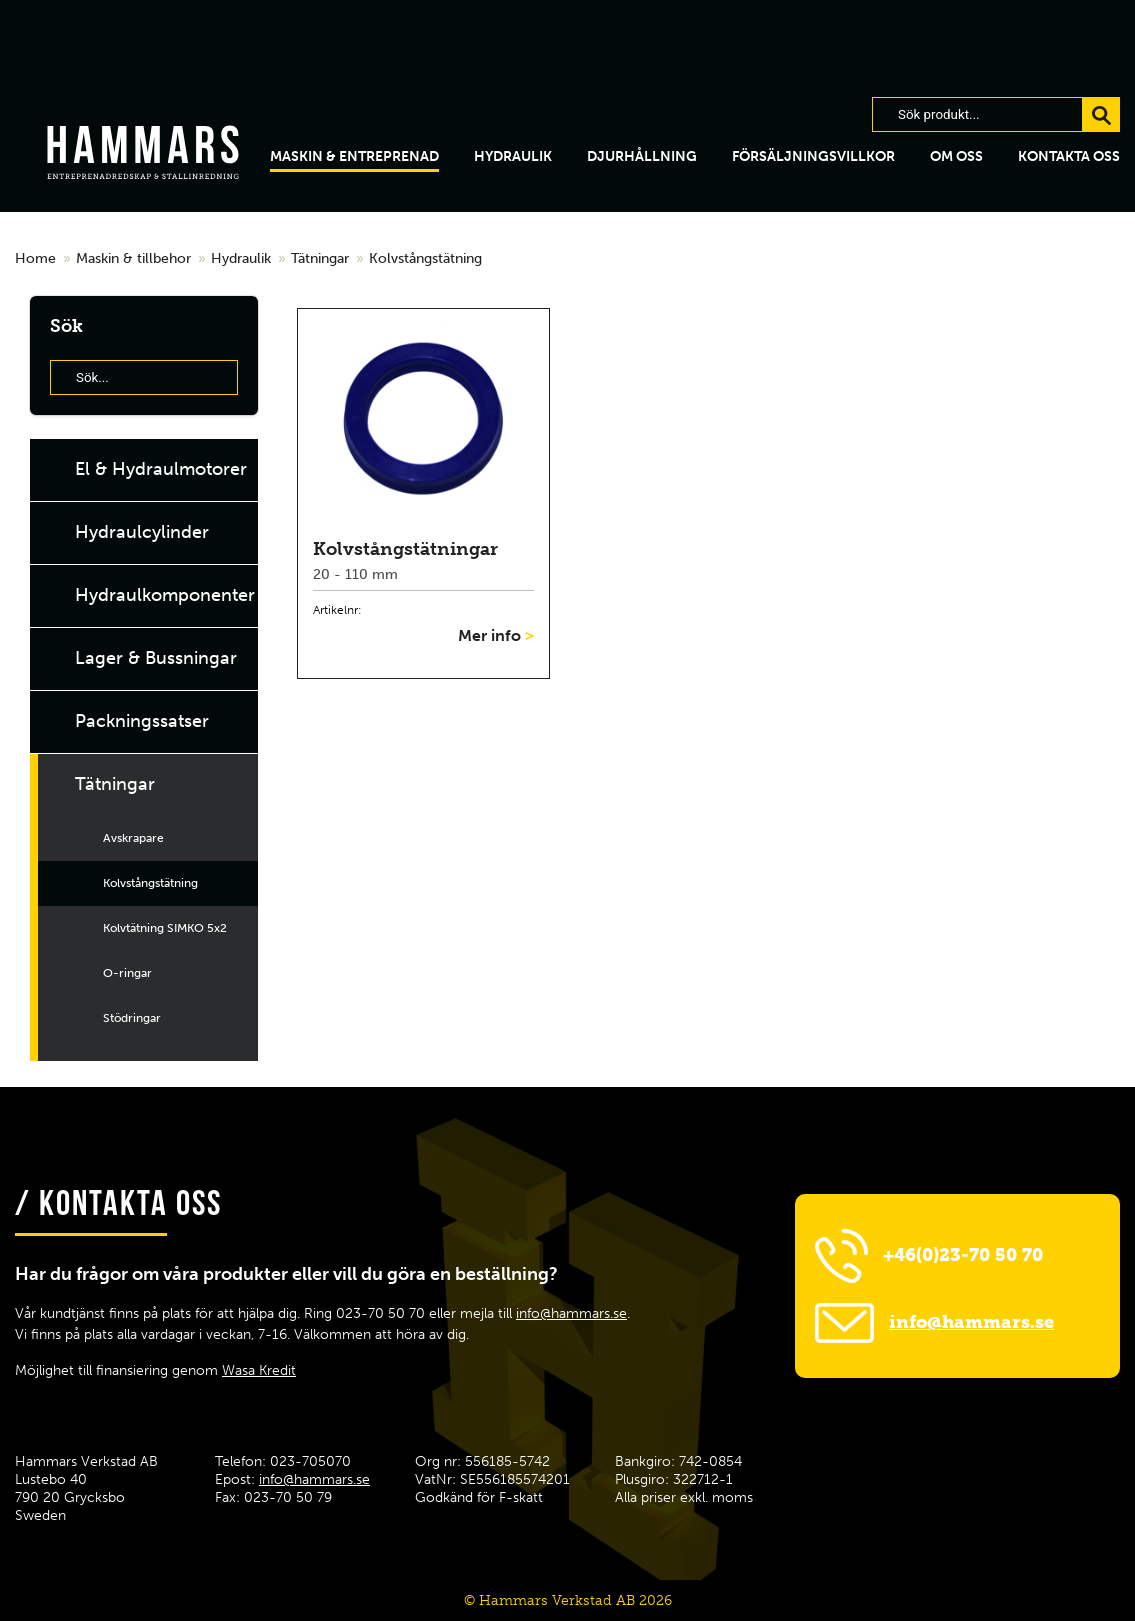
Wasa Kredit (259, 1370)
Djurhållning (642, 156)
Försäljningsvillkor (813, 156)
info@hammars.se (571, 1313)
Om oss (956, 156)
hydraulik (513, 156)
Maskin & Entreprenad (354, 156)
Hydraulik (241, 258)
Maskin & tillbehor (133, 258)
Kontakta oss (1069, 156)
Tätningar (320, 258)
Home (35, 258)
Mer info (496, 635)
